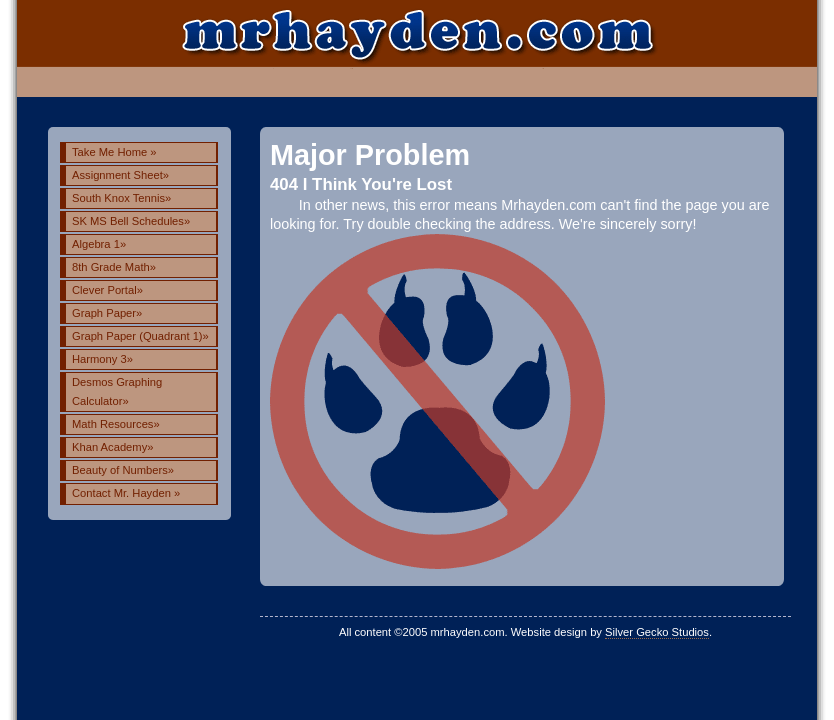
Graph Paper (107, 313)
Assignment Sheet (120, 175)
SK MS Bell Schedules (131, 221)
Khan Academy (113, 447)
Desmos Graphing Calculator (117, 391)
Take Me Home (114, 152)
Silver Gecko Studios (657, 632)
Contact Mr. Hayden (126, 493)
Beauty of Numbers (123, 470)
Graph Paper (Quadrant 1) (140, 336)
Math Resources (116, 424)
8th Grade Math (114, 267)
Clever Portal (107, 290)
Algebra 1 (99, 244)
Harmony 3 (102, 359)
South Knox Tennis (121, 198)
